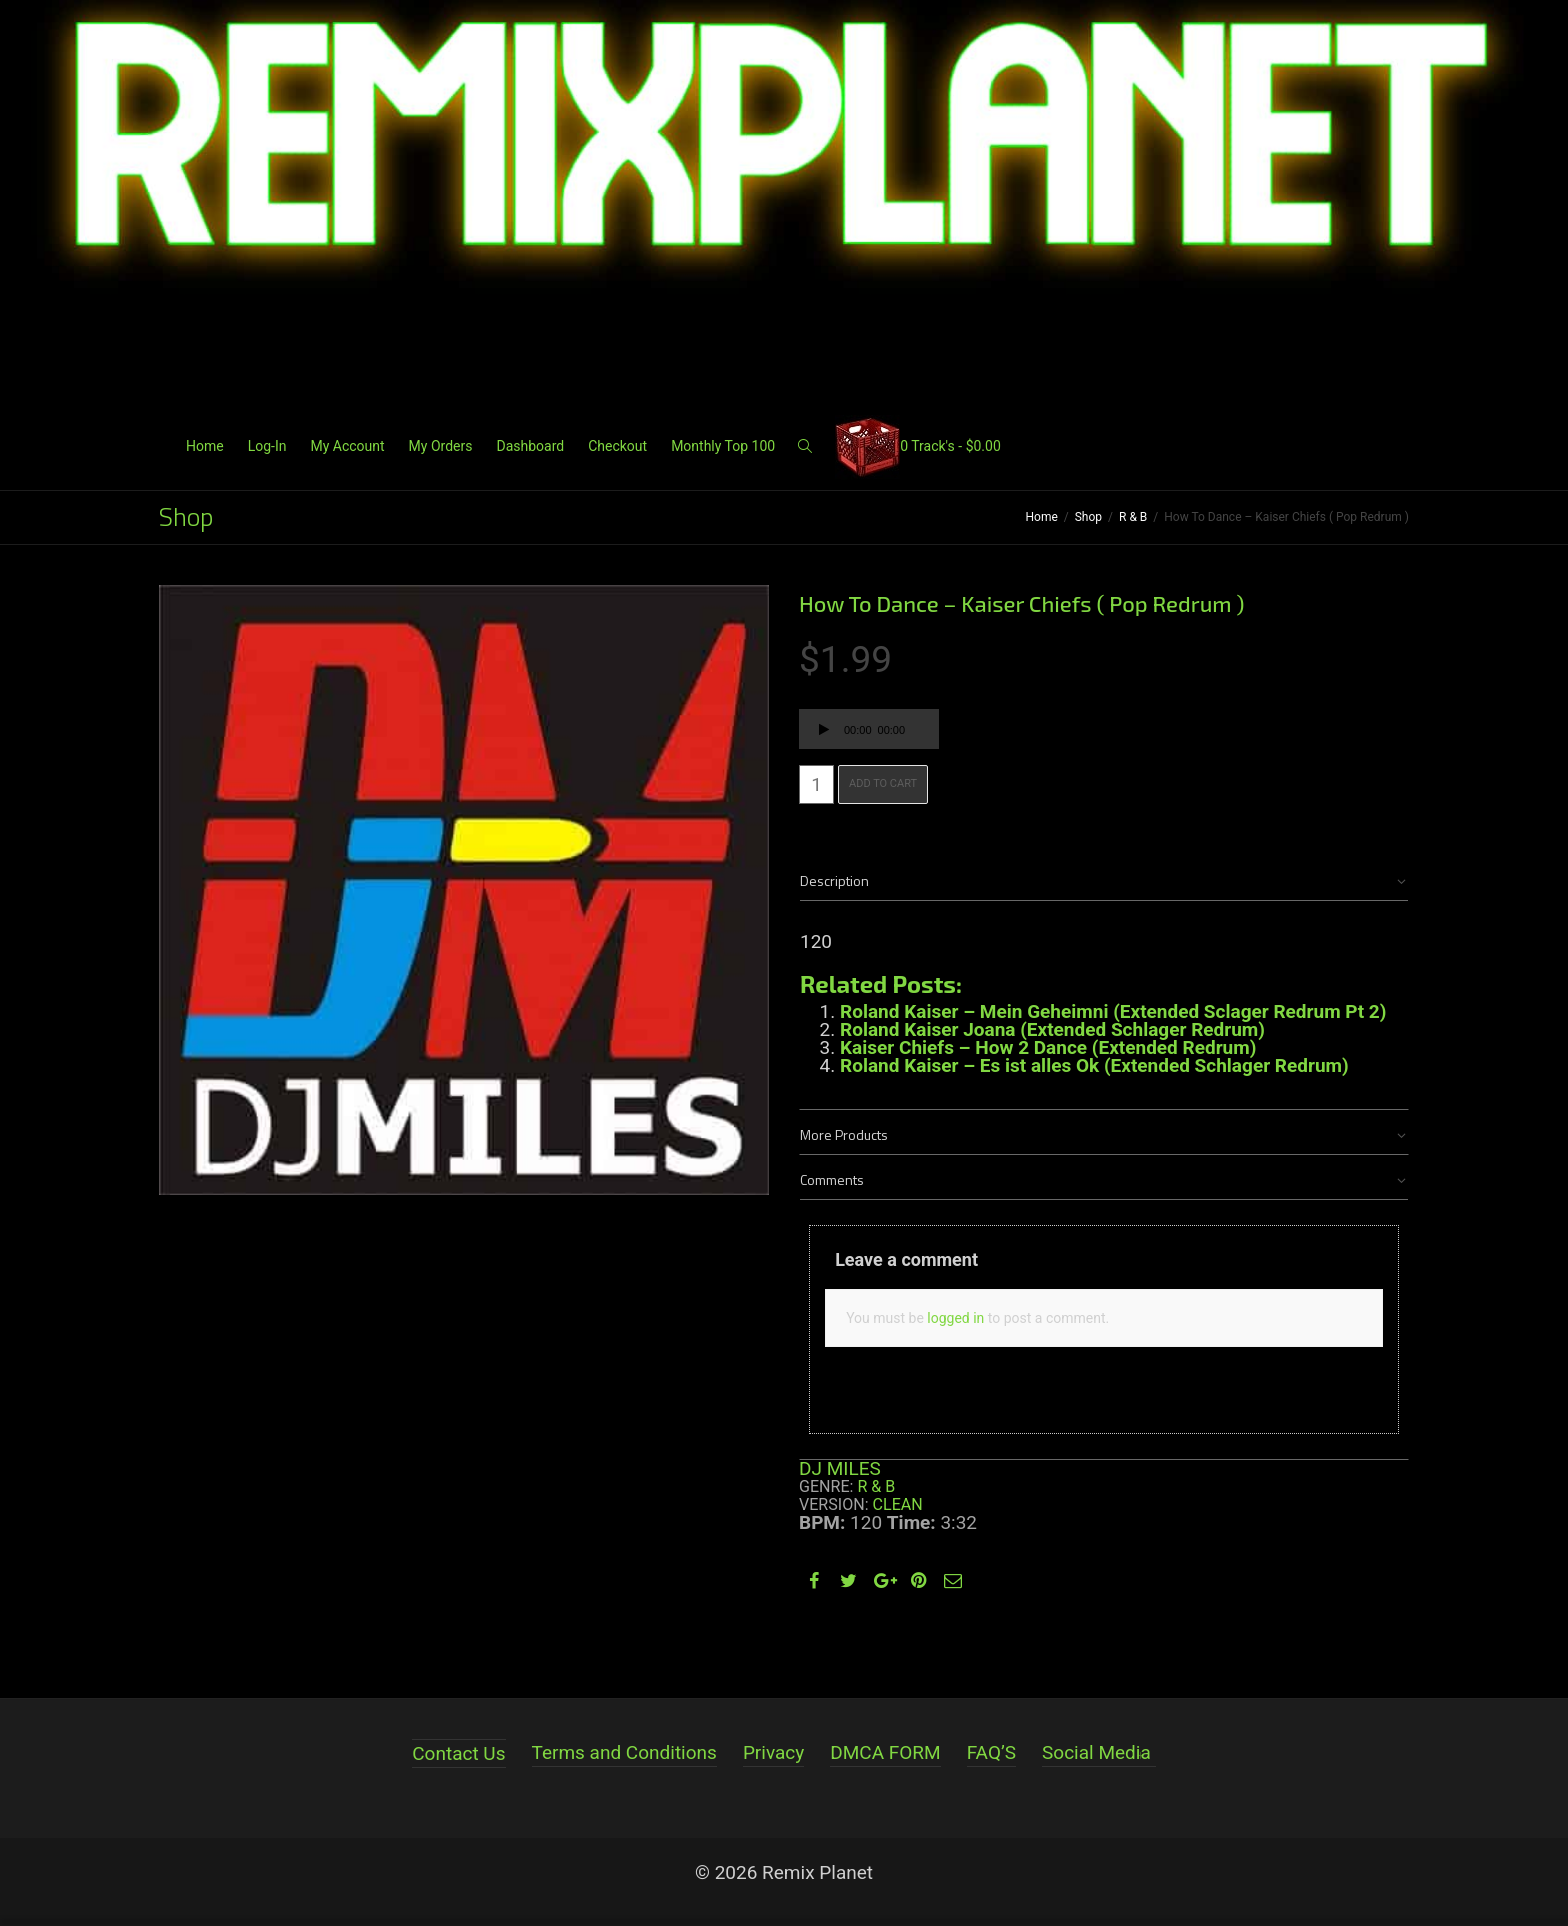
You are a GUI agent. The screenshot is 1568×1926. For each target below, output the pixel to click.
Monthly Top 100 (723, 446)
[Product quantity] (816, 784)
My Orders (441, 446)
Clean (898, 1504)
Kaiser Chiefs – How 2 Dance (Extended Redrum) (1048, 1047)
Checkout (617, 446)
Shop (1088, 517)
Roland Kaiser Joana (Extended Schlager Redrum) (1052, 1029)
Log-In (267, 446)
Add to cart (883, 783)
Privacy (773, 1752)
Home (205, 446)
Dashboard (530, 446)
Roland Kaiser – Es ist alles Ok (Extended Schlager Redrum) (1094, 1065)
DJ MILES (840, 1468)
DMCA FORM (885, 1752)
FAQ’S (991, 1752)
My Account (347, 446)
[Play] (824, 732)
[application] (869, 729)
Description (834, 880)
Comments (832, 1179)
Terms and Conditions (624, 1752)
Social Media (1096, 1752)
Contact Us (458, 1753)
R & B (1133, 517)
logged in (955, 1318)
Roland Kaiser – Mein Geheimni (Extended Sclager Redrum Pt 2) (1113, 1011)
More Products (844, 1134)
